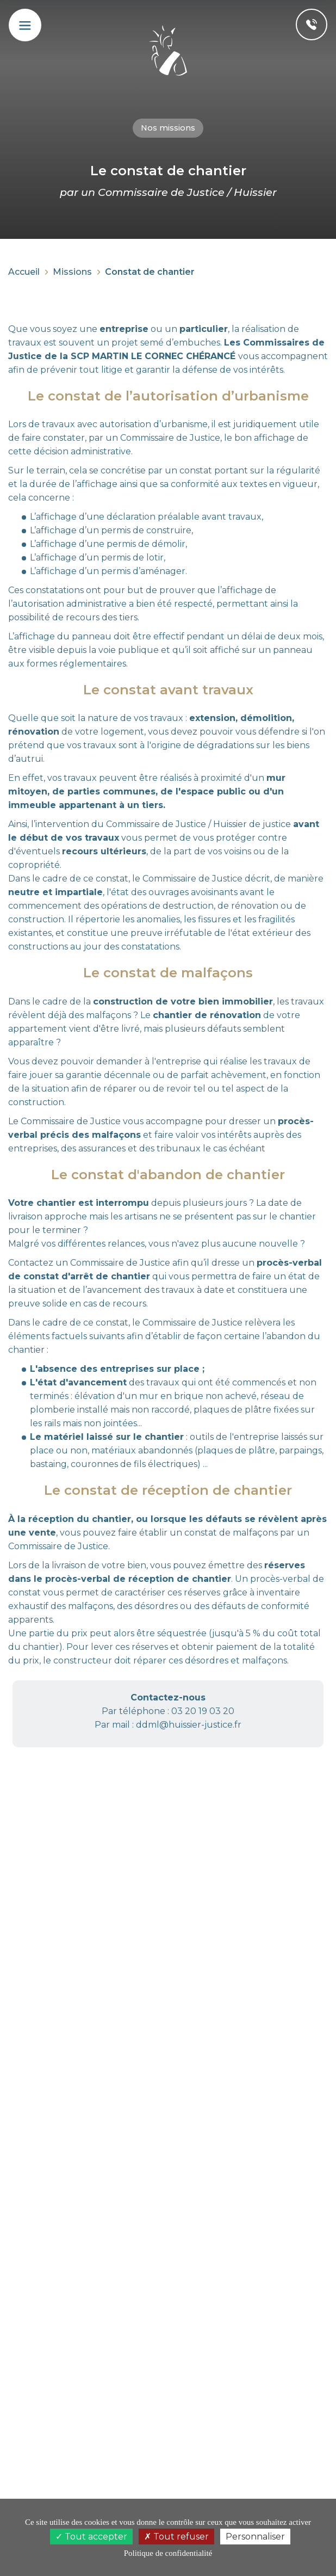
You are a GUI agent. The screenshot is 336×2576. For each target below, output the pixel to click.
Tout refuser (176, 2536)
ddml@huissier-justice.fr (188, 1725)
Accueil (24, 272)
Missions (72, 272)
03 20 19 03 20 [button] (202, 1711)
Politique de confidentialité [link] (168, 2553)
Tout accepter (91, 2536)
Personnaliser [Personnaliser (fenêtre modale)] (255, 2536)
